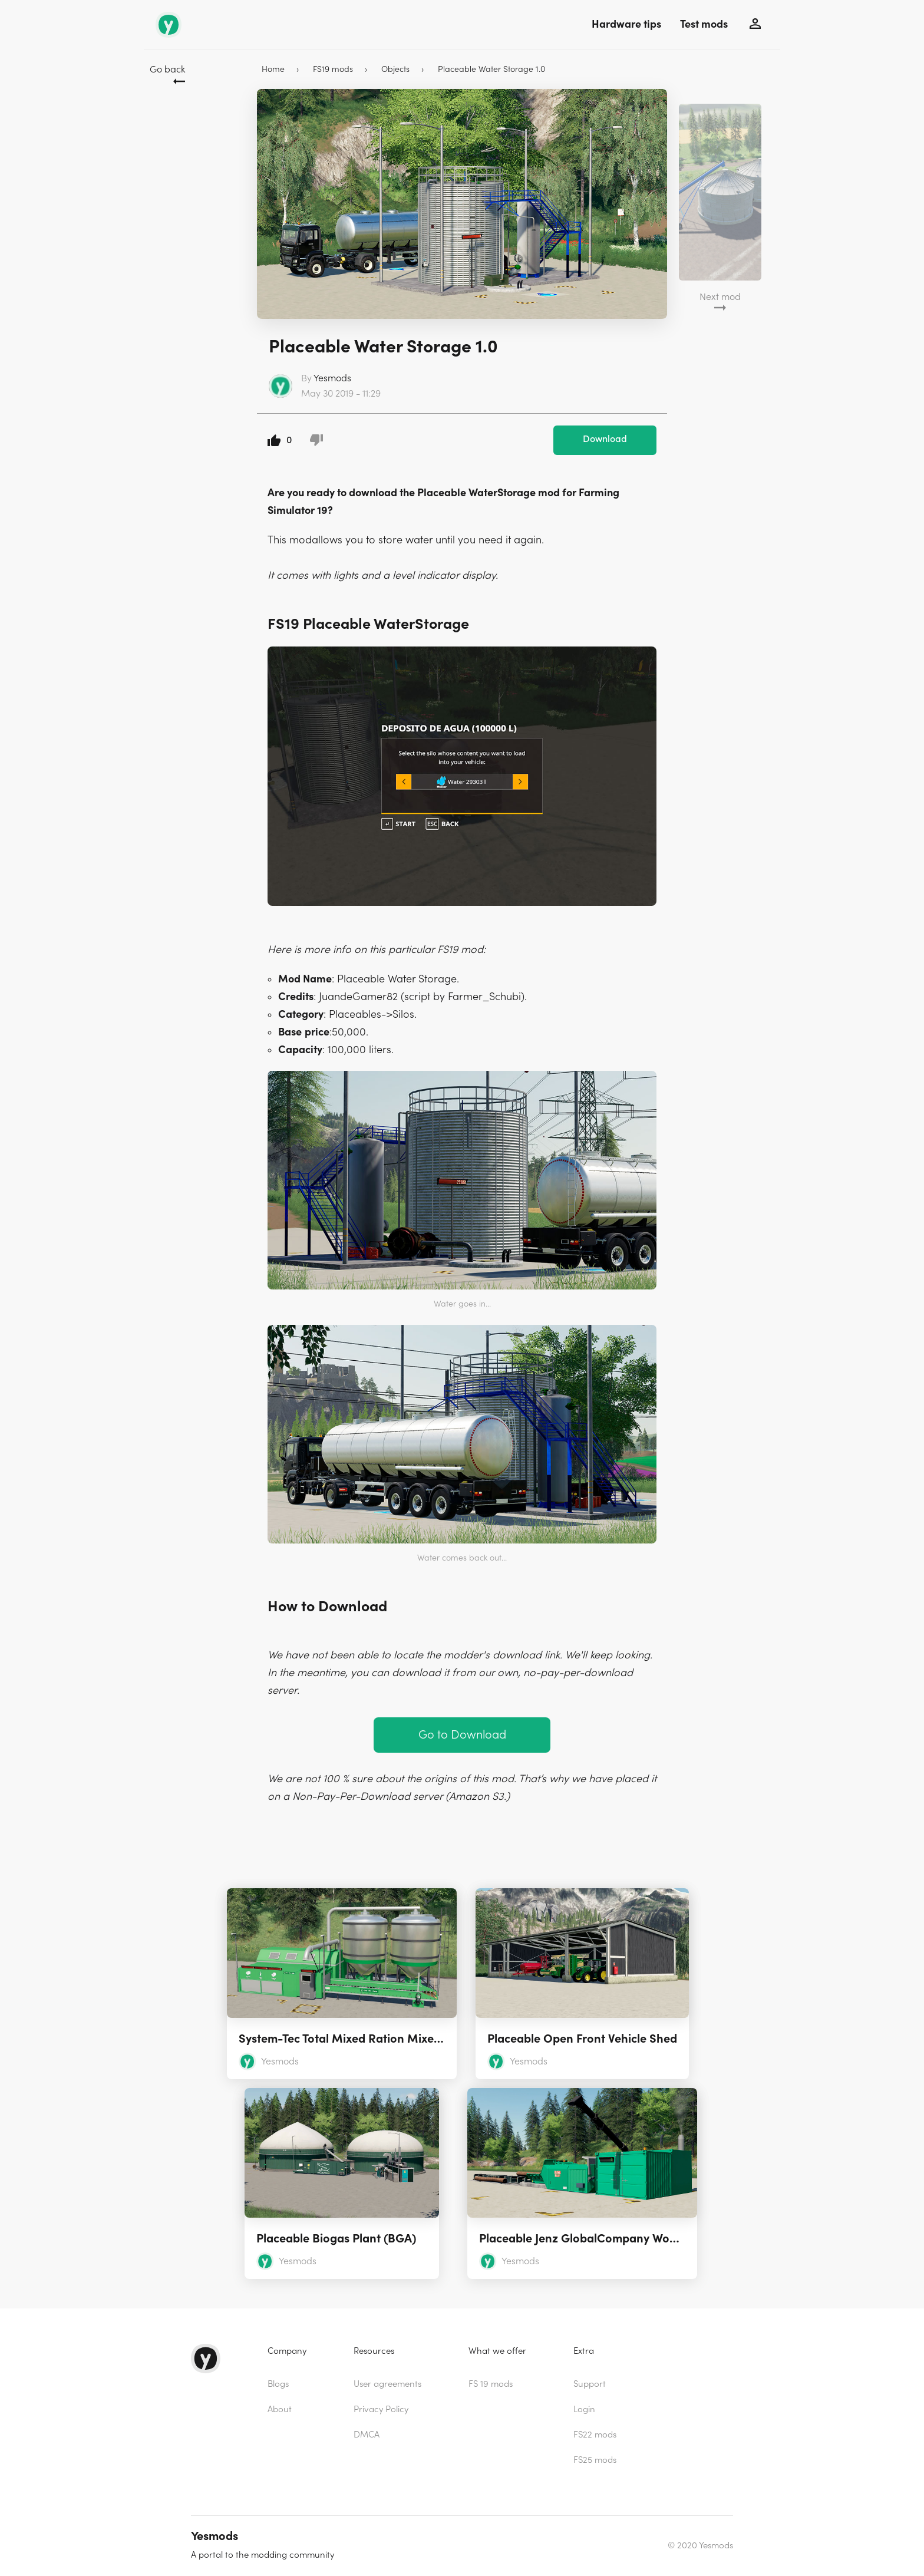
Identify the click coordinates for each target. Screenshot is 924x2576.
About (280, 2410)
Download (605, 439)
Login (584, 2410)
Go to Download (462, 1734)
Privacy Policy (381, 2410)
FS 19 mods (490, 2384)
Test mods (704, 24)
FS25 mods (594, 2460)
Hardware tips (626, 24)
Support (589, 2384)
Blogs (278, 2384)
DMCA (367, 2435)
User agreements (387, 2384)
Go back (167, 69)
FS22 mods (594, 2435)
